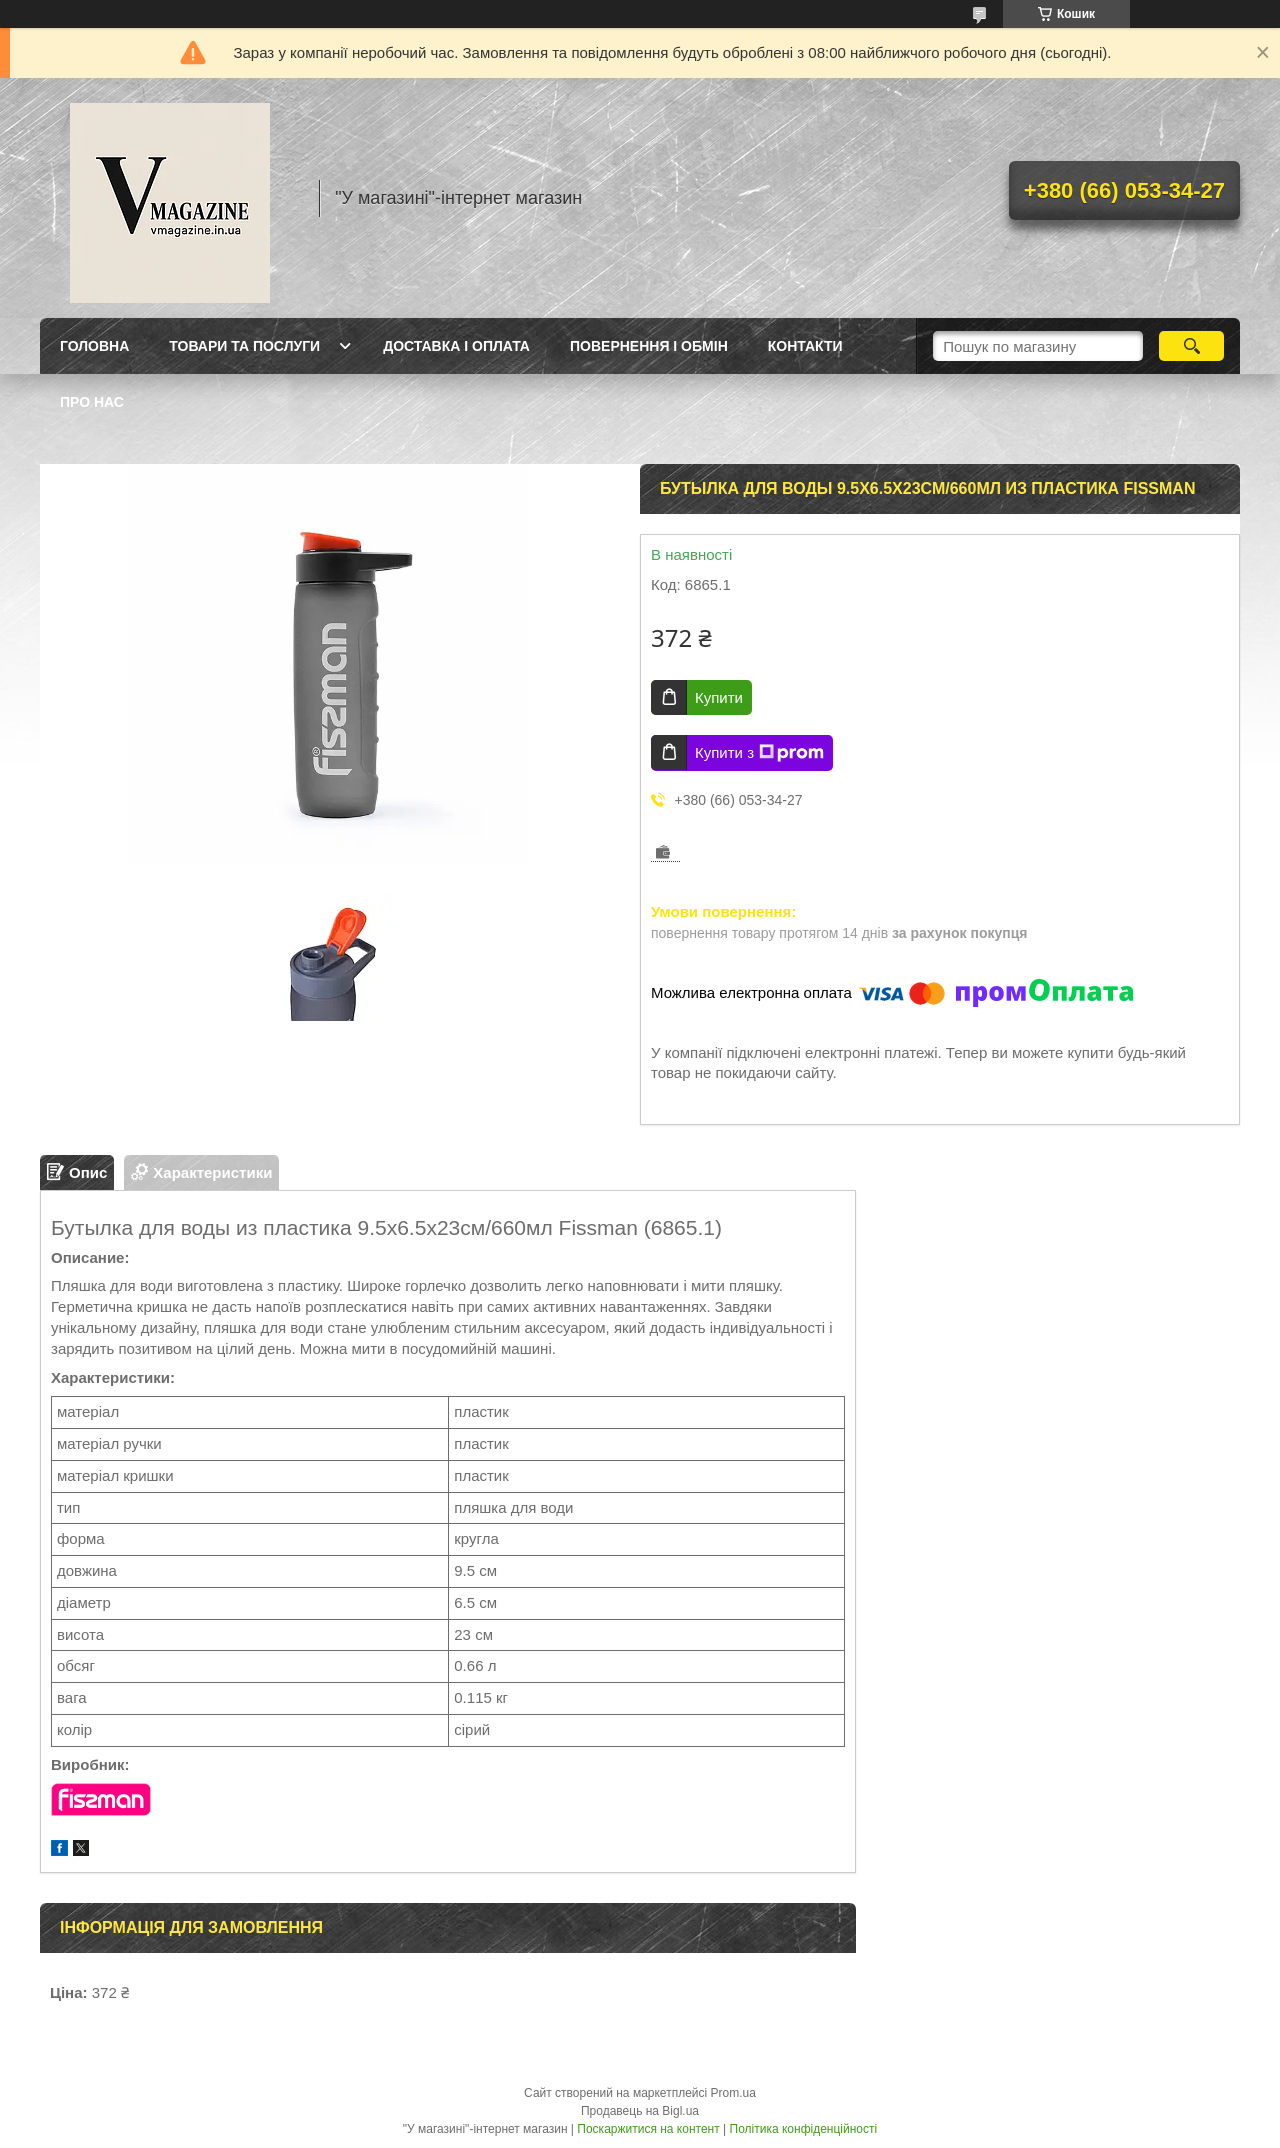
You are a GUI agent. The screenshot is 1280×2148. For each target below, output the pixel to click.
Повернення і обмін (649, 346)
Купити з (759, 753)
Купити (719, 697)
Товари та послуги (244, 346)
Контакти (805, 346)
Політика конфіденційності (804, 2129)
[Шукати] (1191, 346)
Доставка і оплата (456, 346)
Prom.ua (733, 2093)
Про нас (92, 402)
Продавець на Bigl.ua (640, 2111)
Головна (94, 346)
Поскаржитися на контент (648, 2129)
